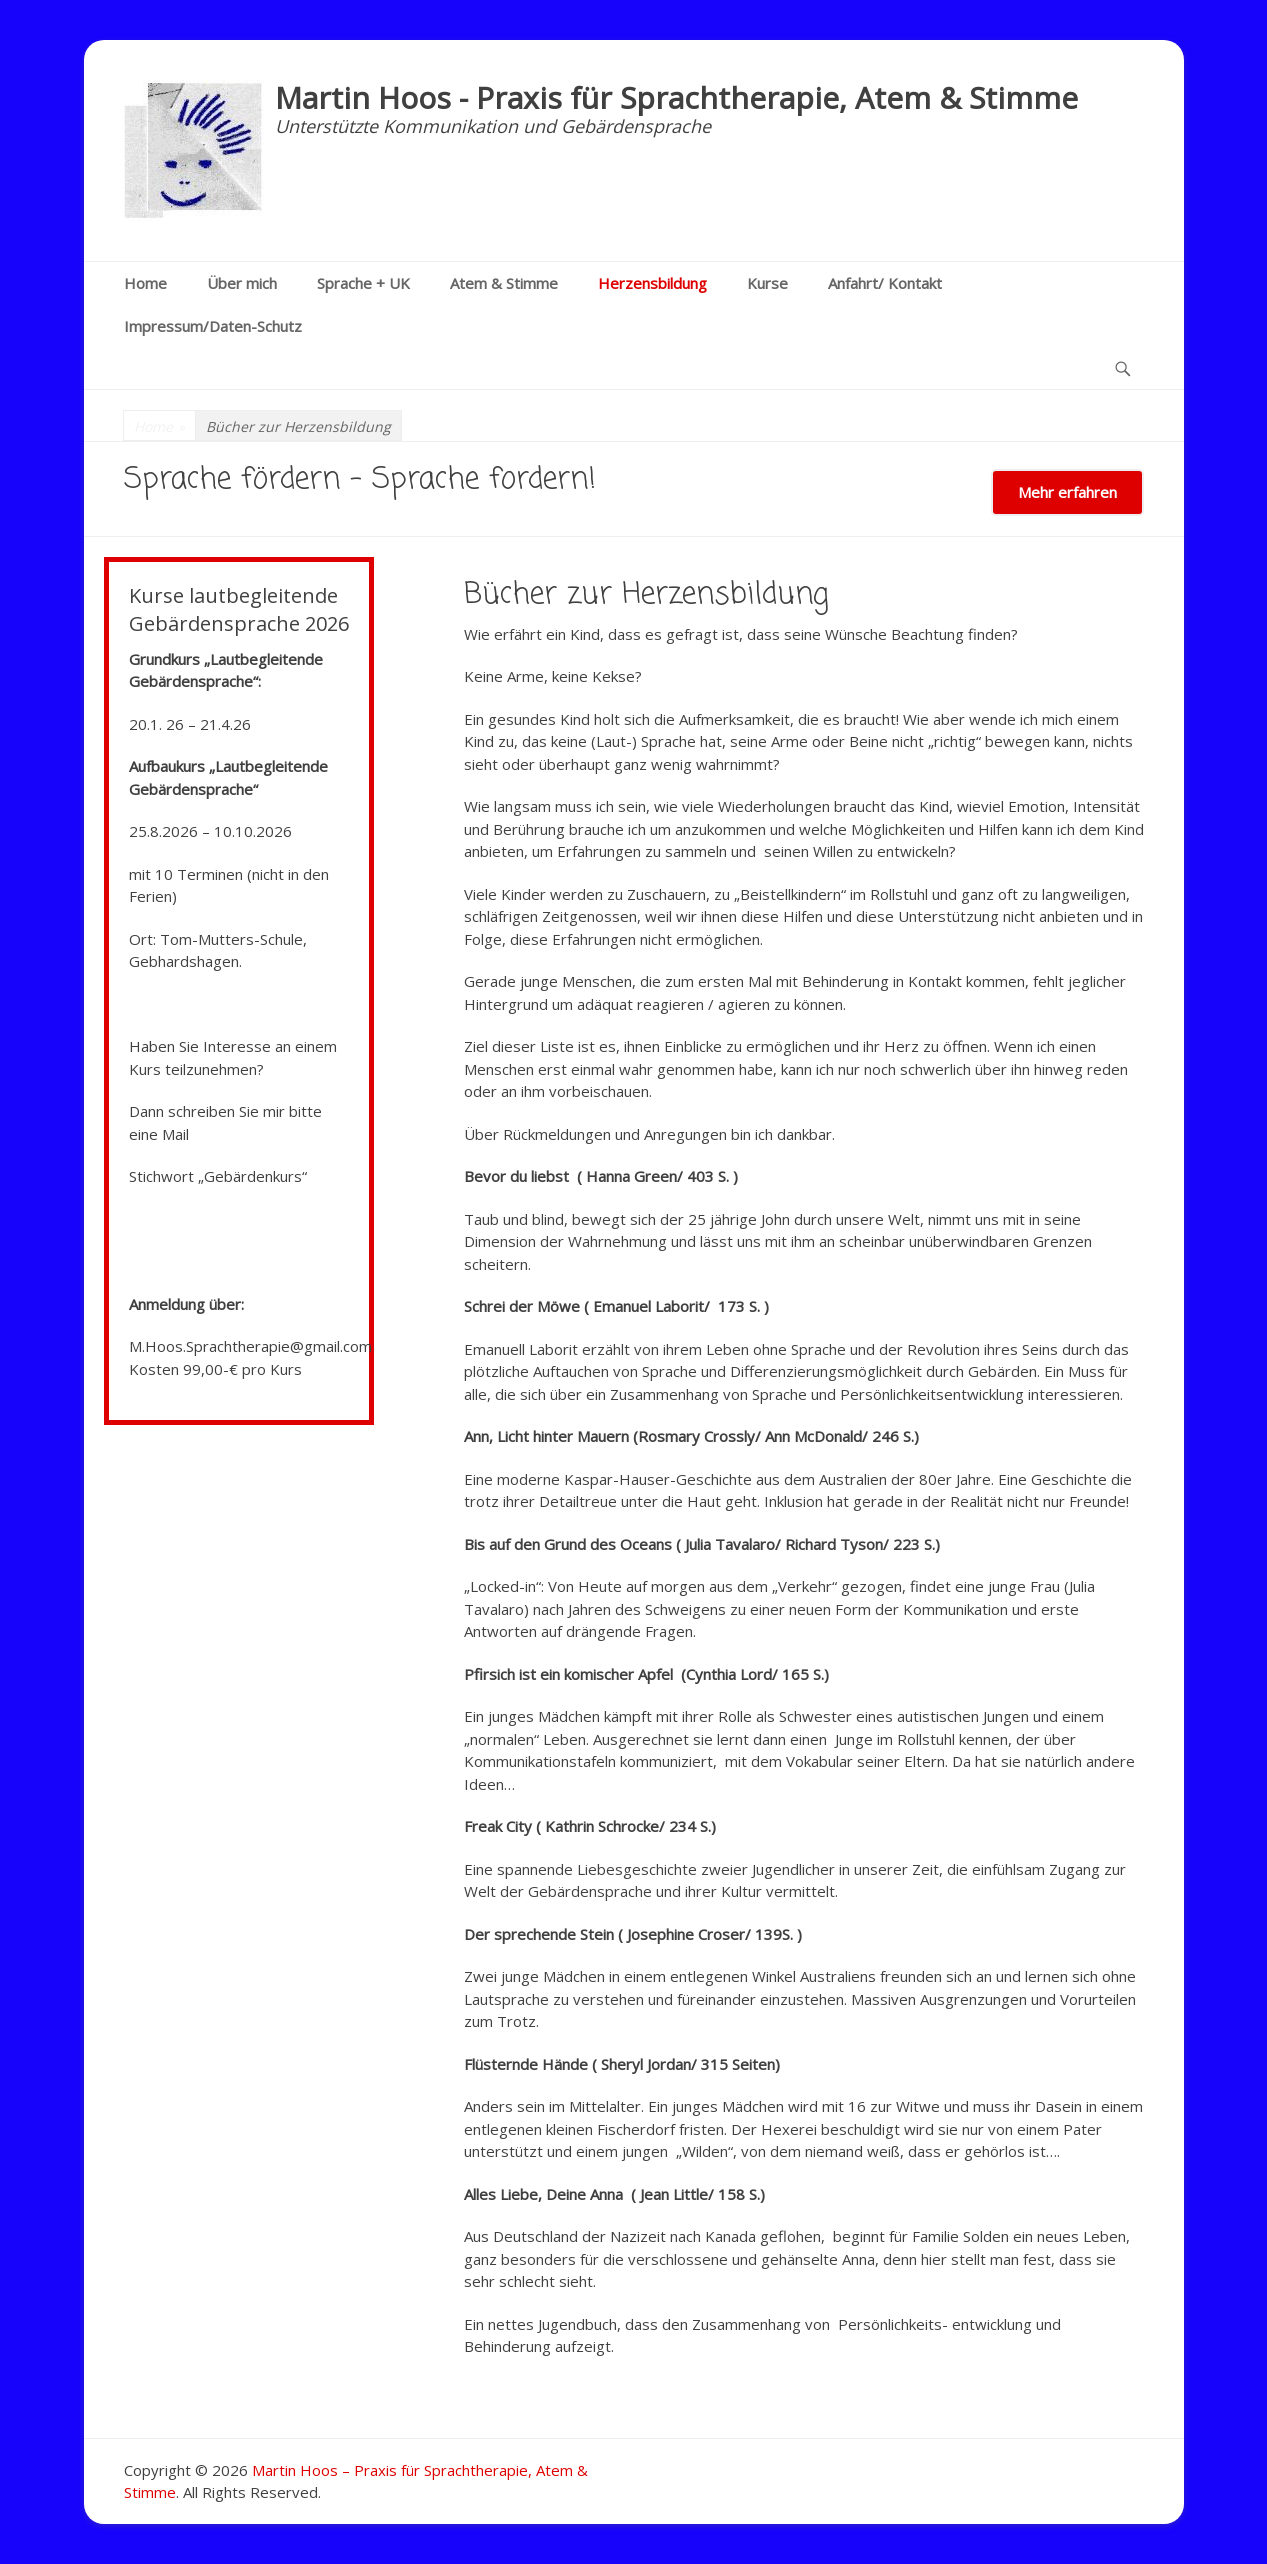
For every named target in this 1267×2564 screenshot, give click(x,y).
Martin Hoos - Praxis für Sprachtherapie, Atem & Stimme (676, 97)
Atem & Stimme (504, 283)
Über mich (242, 283)
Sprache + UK (363, 283)
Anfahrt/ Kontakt (885, 283)
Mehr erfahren (1067, 492)
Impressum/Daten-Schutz (213, 326)
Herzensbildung (652, 283)
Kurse (767, 283)
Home (145, 283)
